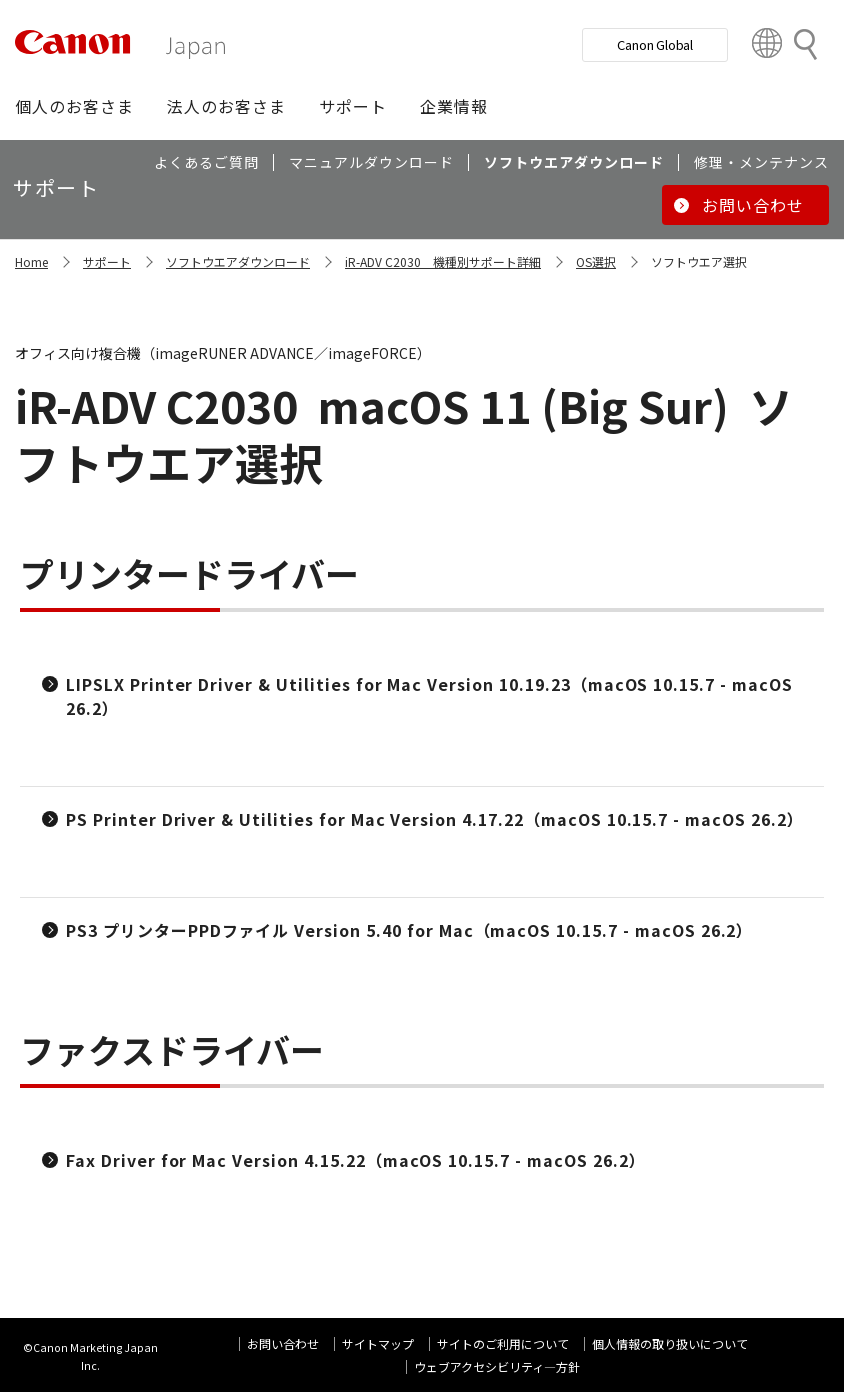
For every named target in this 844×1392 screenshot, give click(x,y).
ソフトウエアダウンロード (238, 261)
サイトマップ (378, 1343)
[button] (74, 106)
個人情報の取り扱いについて (670, 1343)
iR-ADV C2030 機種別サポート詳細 (443, 261)
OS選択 (596, 261)
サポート (107, 261)
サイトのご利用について (503, 1343)
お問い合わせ (283, 1343)
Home (31, 261)
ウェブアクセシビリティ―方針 (497, 1366)
